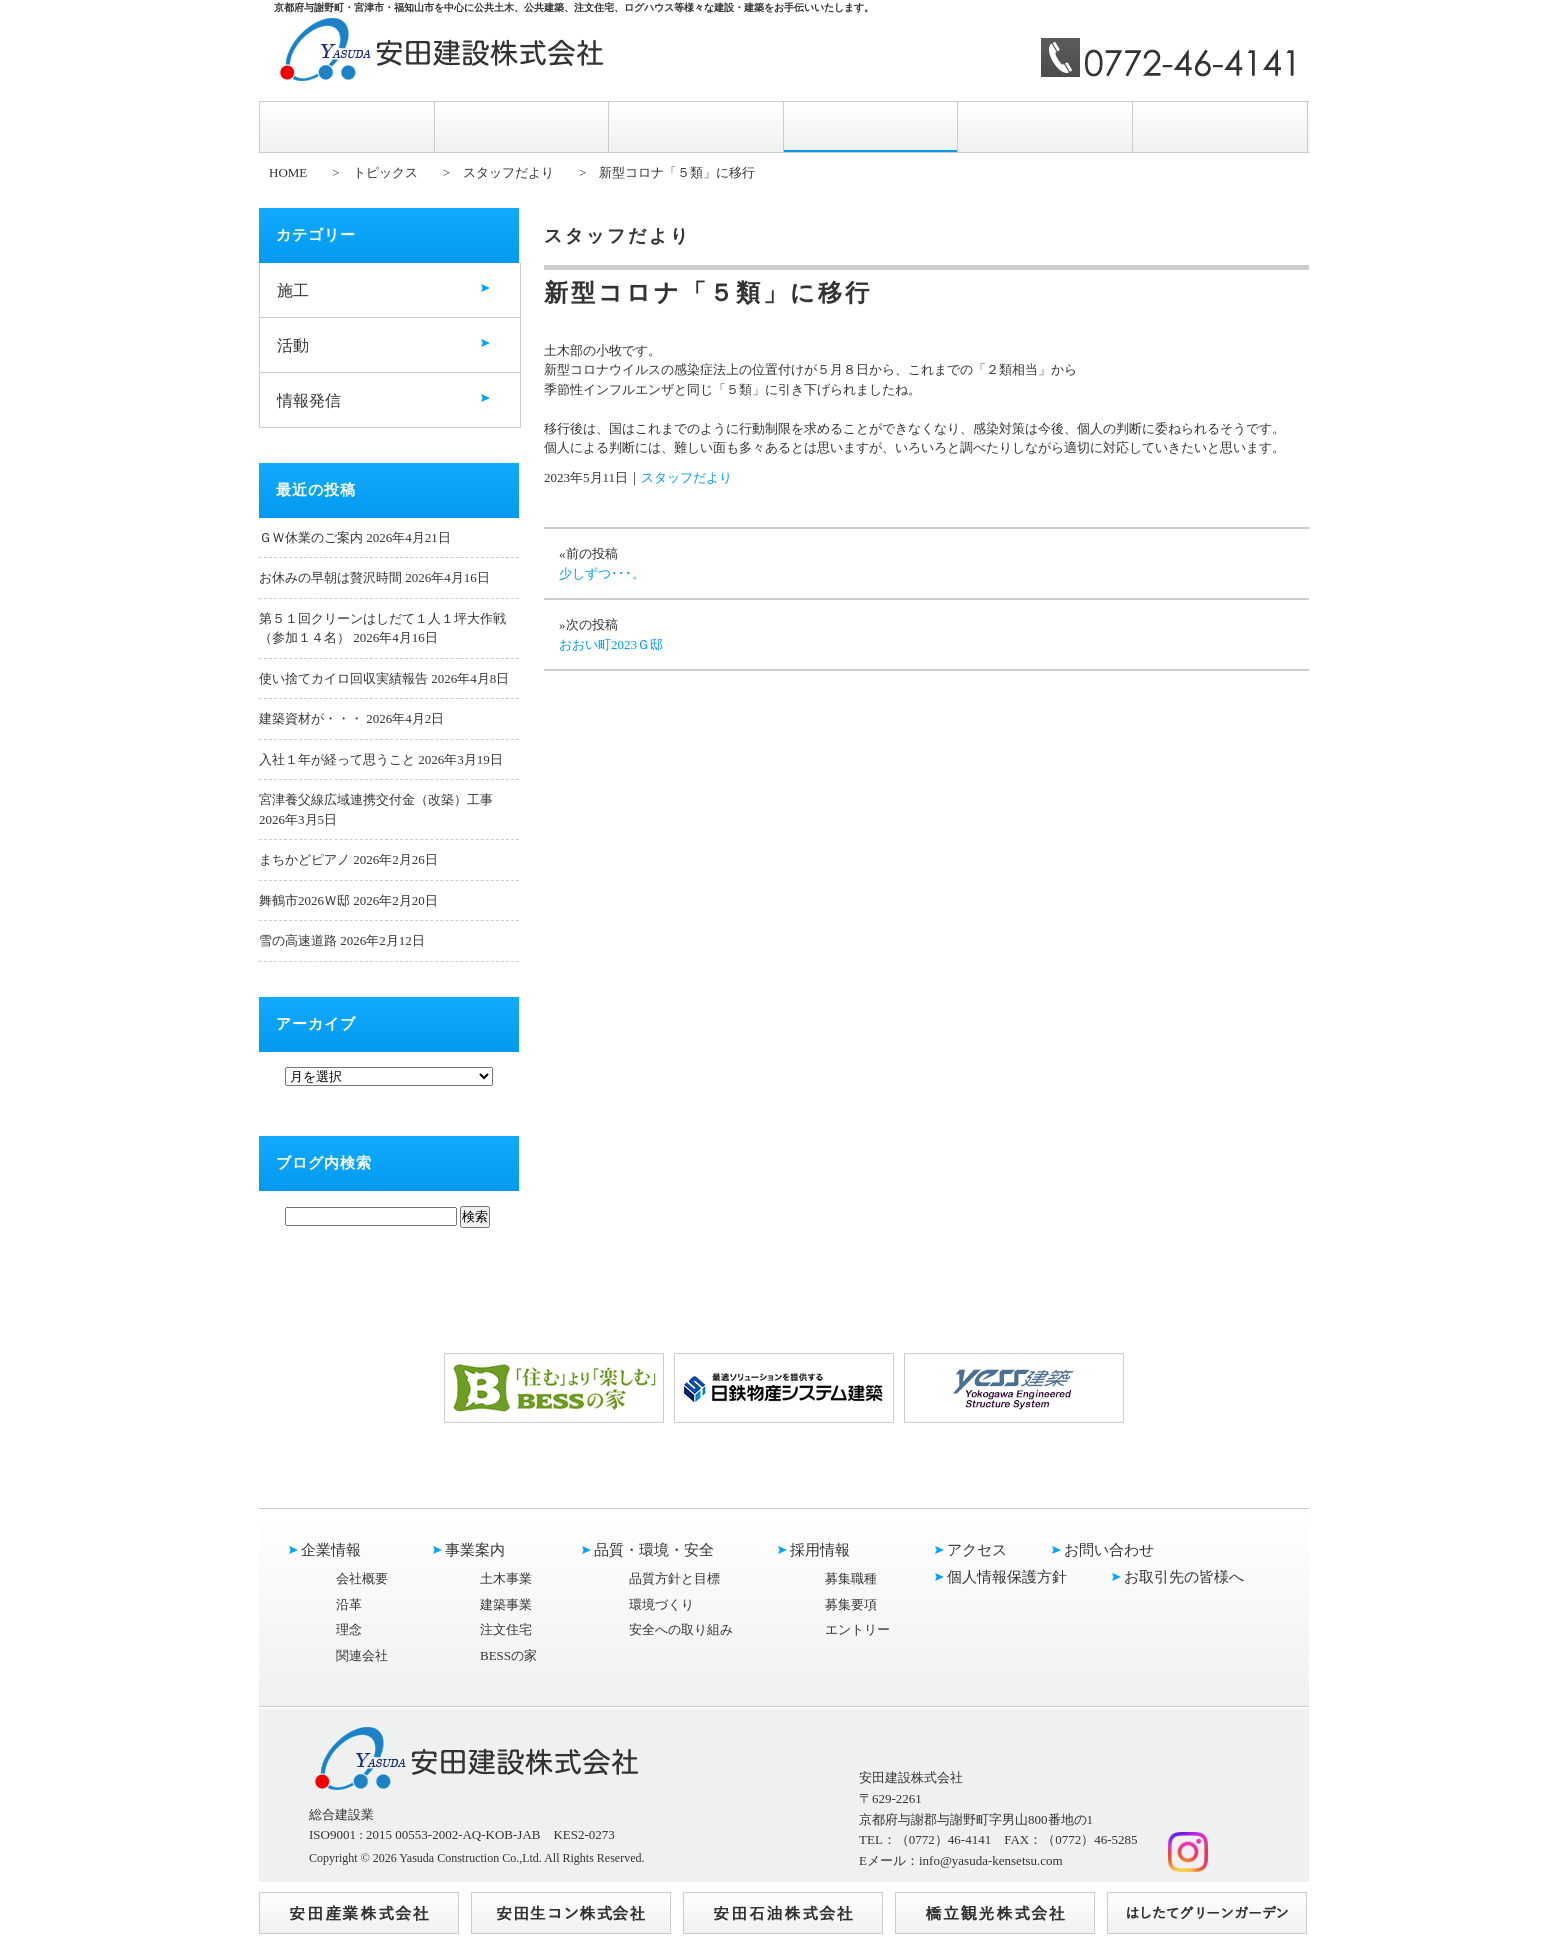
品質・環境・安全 (696, 126)
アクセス (1045, 126)
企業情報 (347, 126)
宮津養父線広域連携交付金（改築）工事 (376, 799)
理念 (349, 1629)
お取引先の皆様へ (1184, 1577)
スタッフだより (508, 172)
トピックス (385, 172)
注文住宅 (506, 1629)
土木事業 (506, 1578)
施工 (293, 290)
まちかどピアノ (304, 859)
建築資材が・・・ (311, 718)
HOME (288, 172)
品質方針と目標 (674, 1578)
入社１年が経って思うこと (337, 759)
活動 (293, 345)
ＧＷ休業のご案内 (311, 537)
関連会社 (362, 1655)
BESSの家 (508, 1655)
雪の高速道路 (298, 940)
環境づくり (661, 1604)
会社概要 (362, 1578)
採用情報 (871, 127)
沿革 (349, 1604)
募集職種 (851, 1578)
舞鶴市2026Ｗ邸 (304, 900)
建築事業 (506, 1604)
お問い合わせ (1220, 126)
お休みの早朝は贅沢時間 (330, 577)
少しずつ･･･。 (602, 573)
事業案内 (522, 126)
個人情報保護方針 (1007, 1577)
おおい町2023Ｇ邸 (611, 644)
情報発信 (309, 400)
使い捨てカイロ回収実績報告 (343, 678)
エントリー (857, 1629)
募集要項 (851, 1604)
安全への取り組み (681, 1629)
